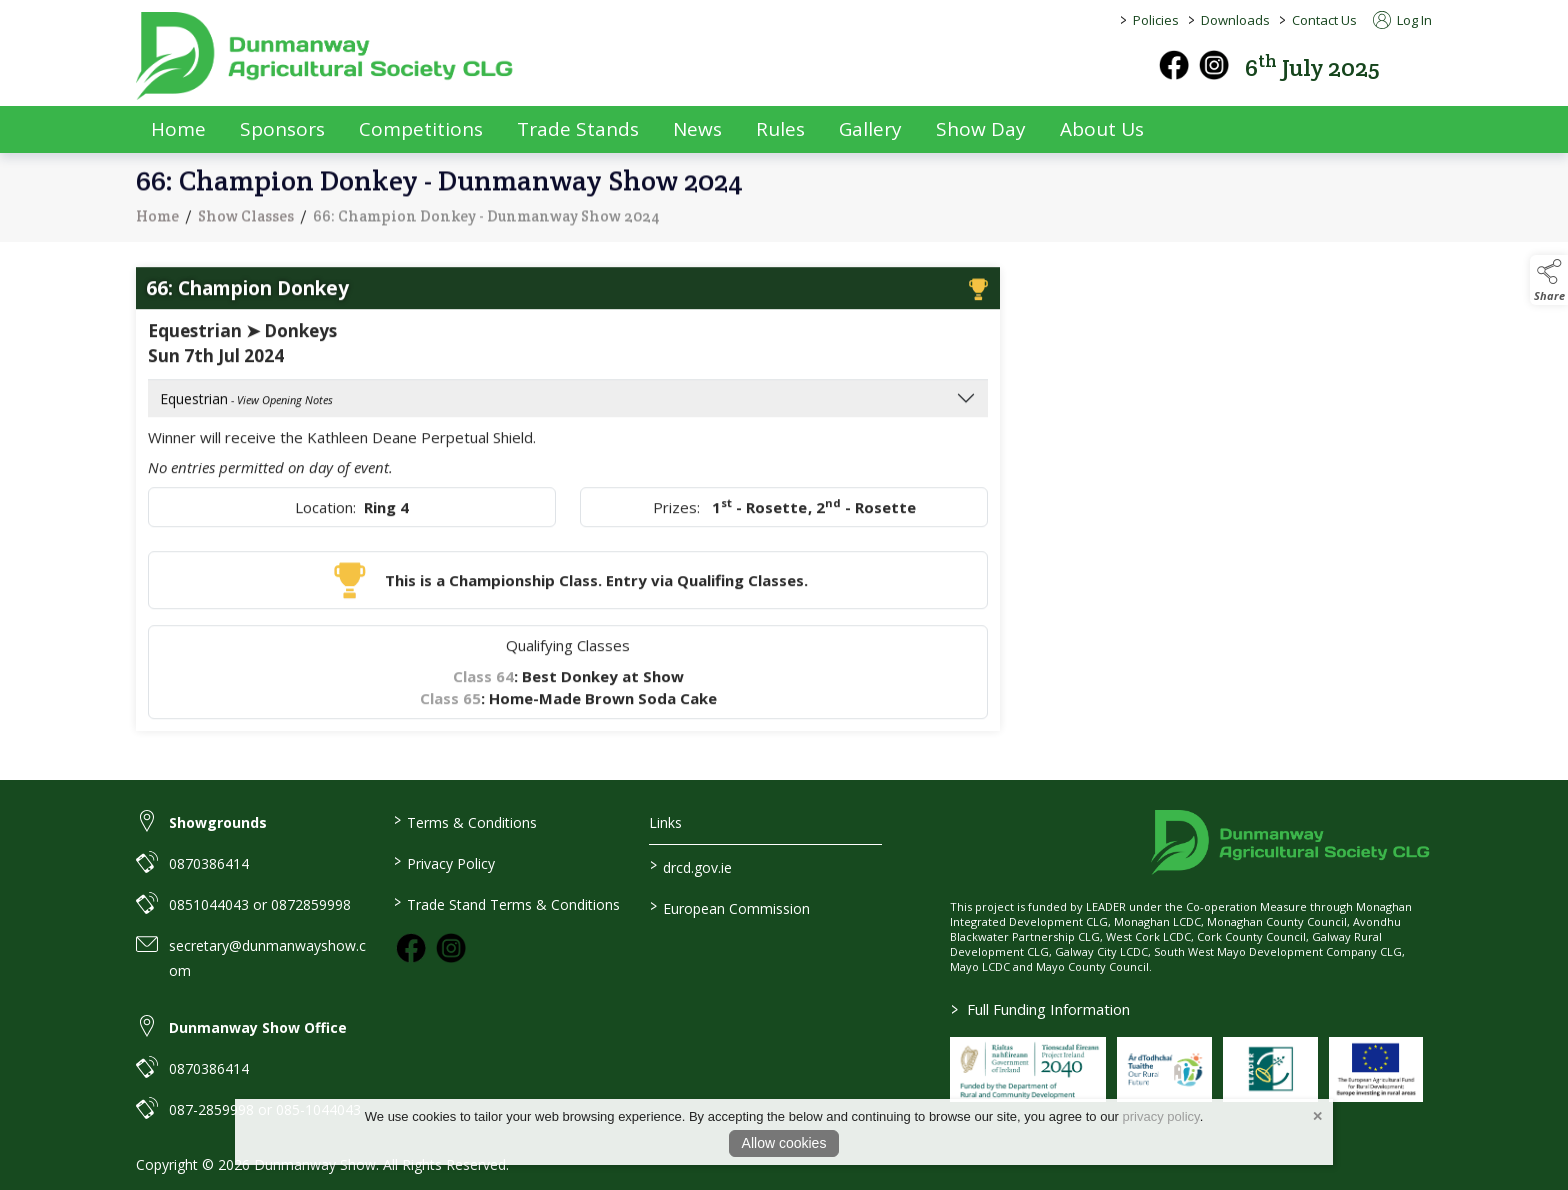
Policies (1156, 20)
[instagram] (1214, 65)
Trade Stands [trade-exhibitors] (578, 129)
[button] (1418, 65)
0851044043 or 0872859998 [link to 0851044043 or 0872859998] (260, 904)
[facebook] (1174, 65)
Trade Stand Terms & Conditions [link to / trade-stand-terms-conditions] (506, 903)
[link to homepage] (326, 56)
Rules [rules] (780, 129)
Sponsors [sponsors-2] (282, 129)
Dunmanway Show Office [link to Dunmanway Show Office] (258, 1027)
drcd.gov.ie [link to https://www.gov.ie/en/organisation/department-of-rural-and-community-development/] (691, 866)
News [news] (697, 129)
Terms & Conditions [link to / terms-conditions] (464, 821)
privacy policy (1161, 1116)
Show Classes (246, 228)
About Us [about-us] (1102, 129)
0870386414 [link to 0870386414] (209, 863)
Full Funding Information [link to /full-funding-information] (1040, 1009)
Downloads (1235, 20)
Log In (1402, 20)
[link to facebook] (411, 948)
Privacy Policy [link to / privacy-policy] (443, 862)
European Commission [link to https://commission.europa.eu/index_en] (730, 907)
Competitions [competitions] (421, 129)
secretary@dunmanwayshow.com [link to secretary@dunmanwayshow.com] (267, 958)
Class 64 (483, 689)
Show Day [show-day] (981, 129)
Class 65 (450, 711)
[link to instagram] (451, 948)
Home (178, 129)
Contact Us (1324, 20)
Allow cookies (784, 1143)
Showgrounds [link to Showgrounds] (218, 822)
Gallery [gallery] (870, 129)
